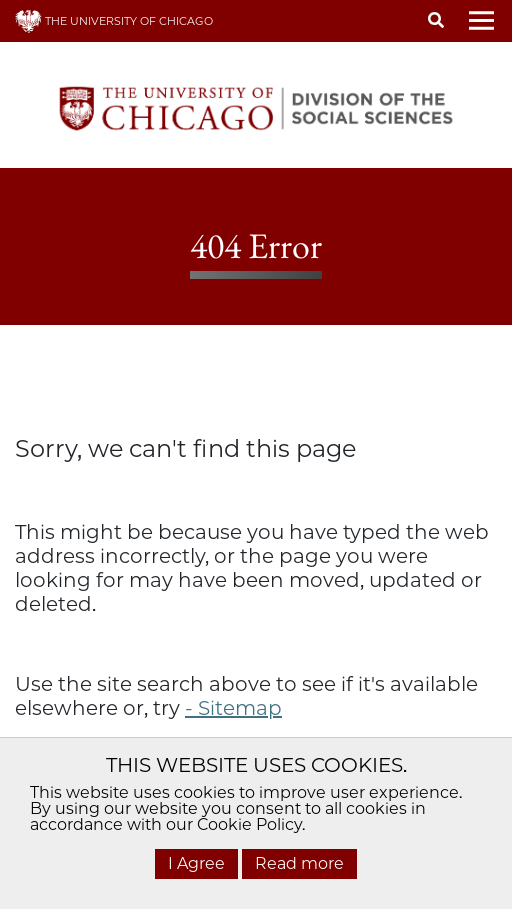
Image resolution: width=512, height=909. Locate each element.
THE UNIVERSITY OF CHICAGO (114, 21)
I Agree (196, 863)
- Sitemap (233, 708)
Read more (299, 863)
